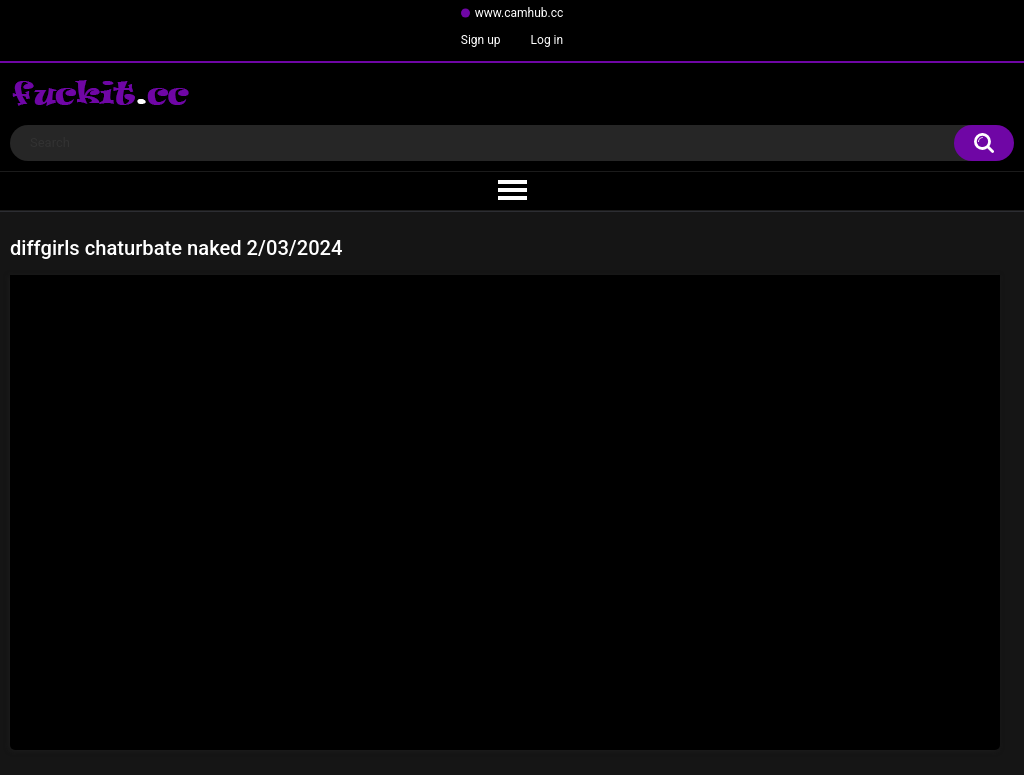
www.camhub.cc (519, 13)
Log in (547, 40)
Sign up (481, 40)
